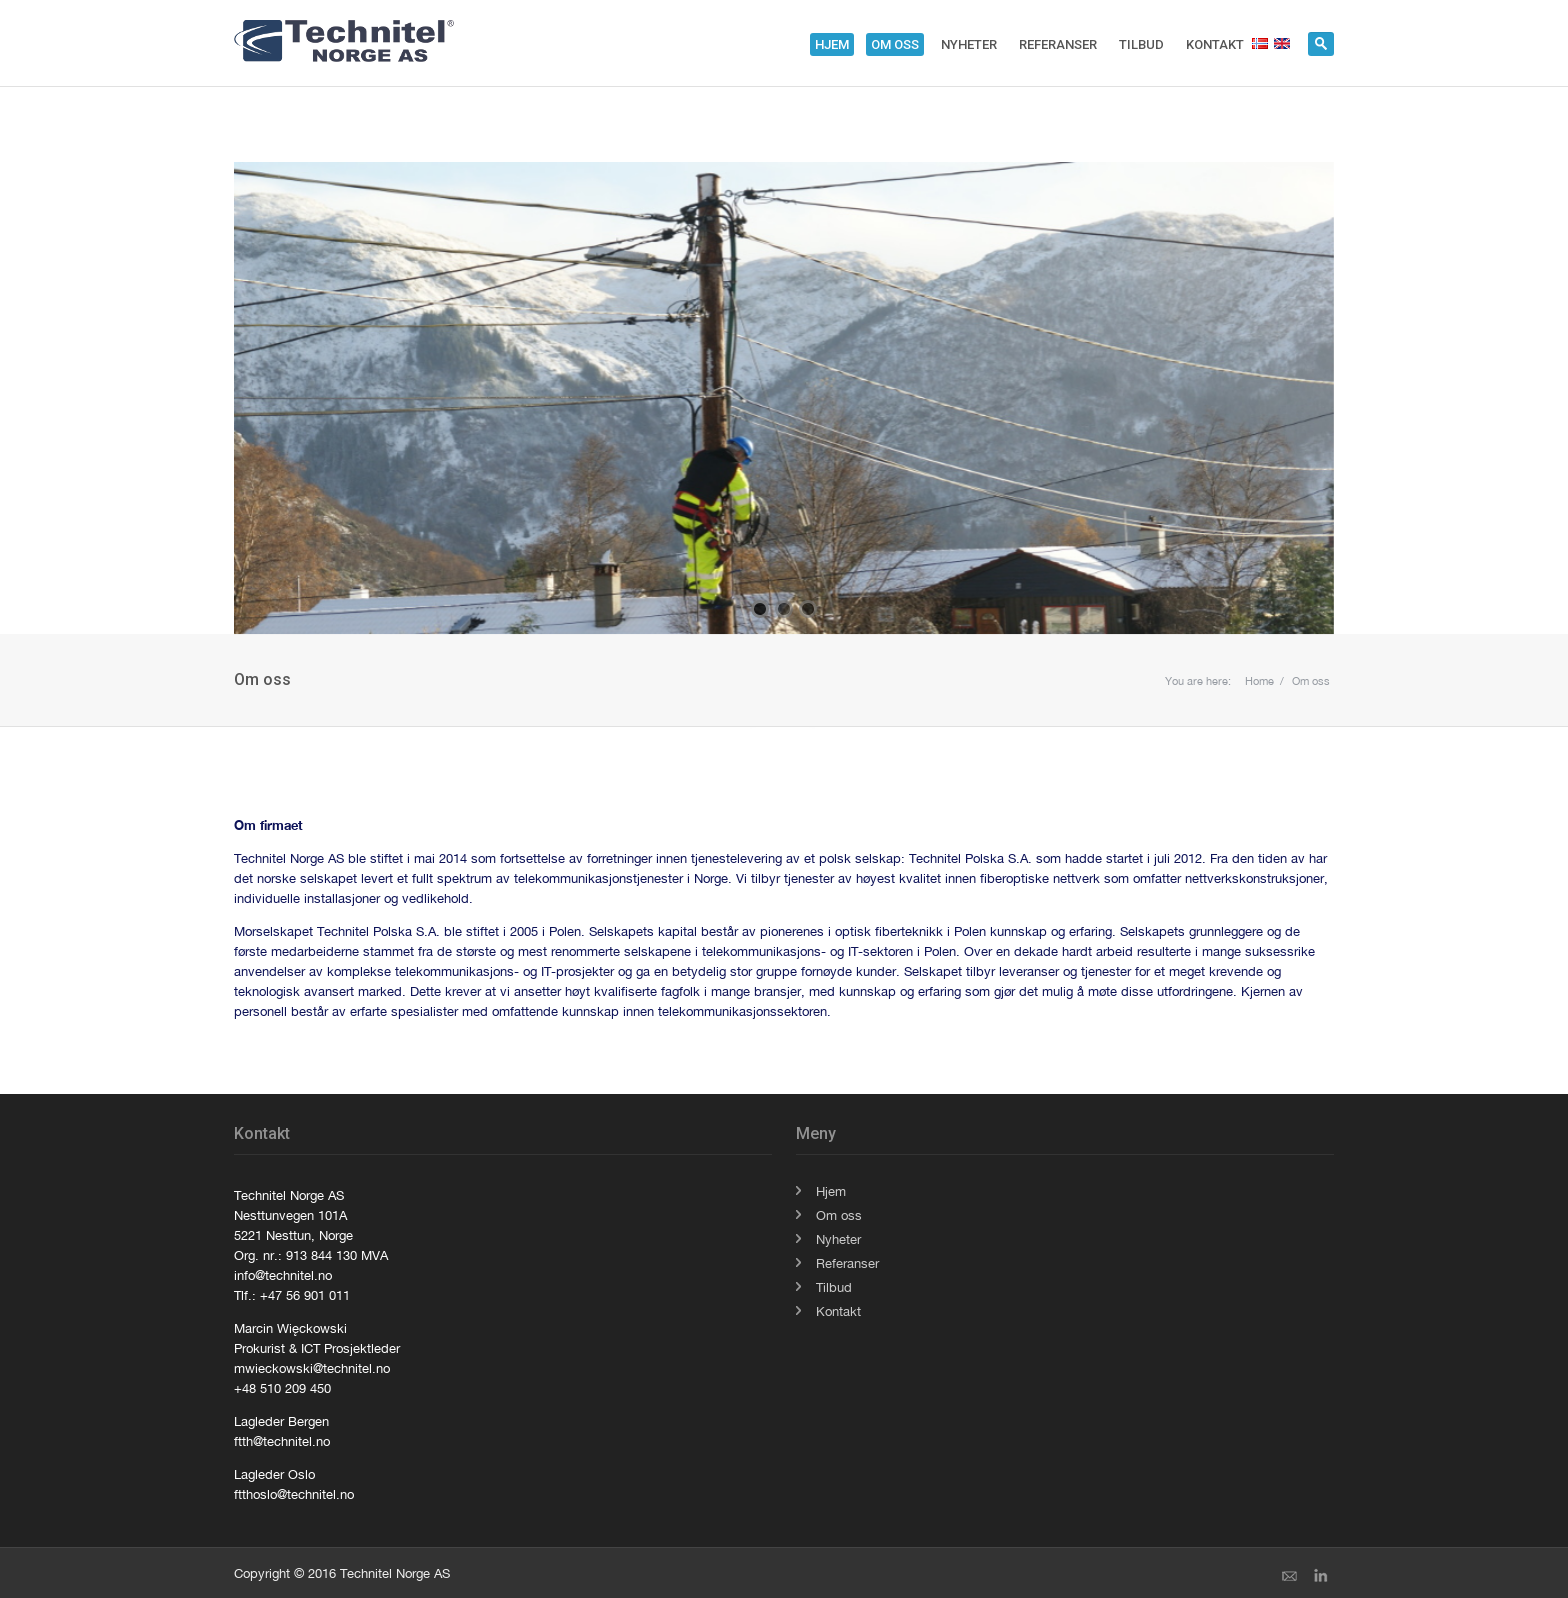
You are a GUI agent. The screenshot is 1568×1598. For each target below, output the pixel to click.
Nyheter (969, 44)
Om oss (895, 44)
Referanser (1058, 44)
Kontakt (1215, 44)
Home (1259, 681)
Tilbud (1141, 44)
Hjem (832, 44)
